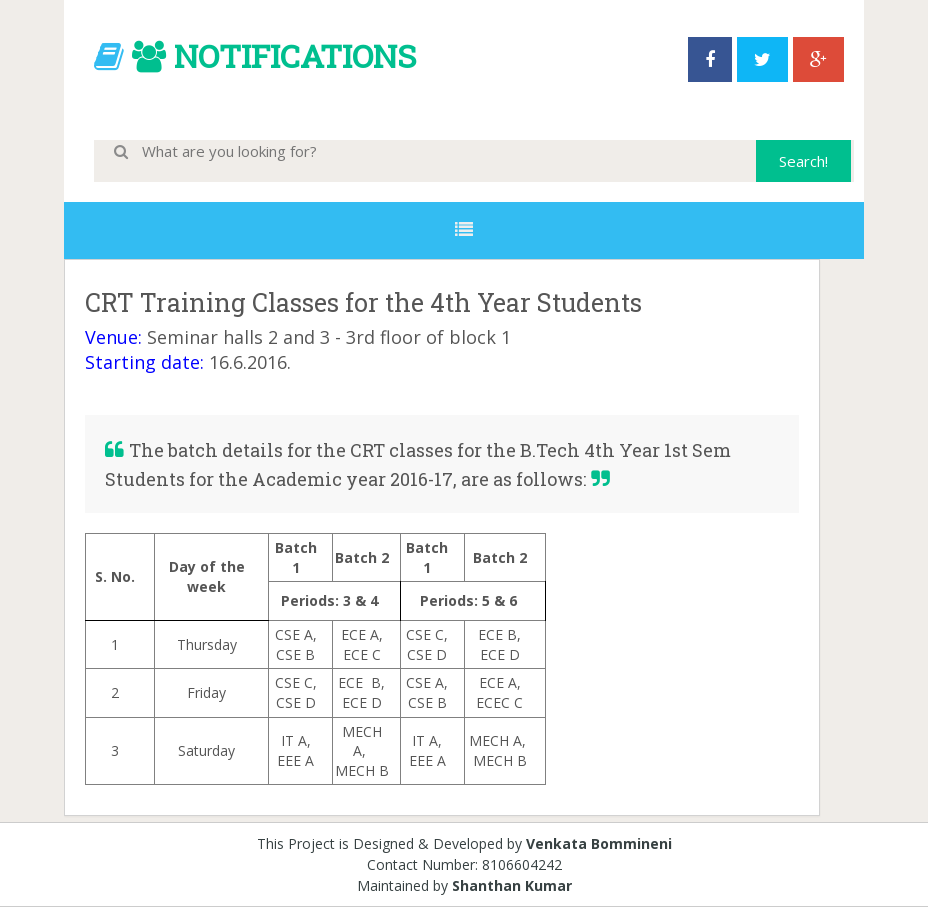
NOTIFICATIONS (295, 55)
